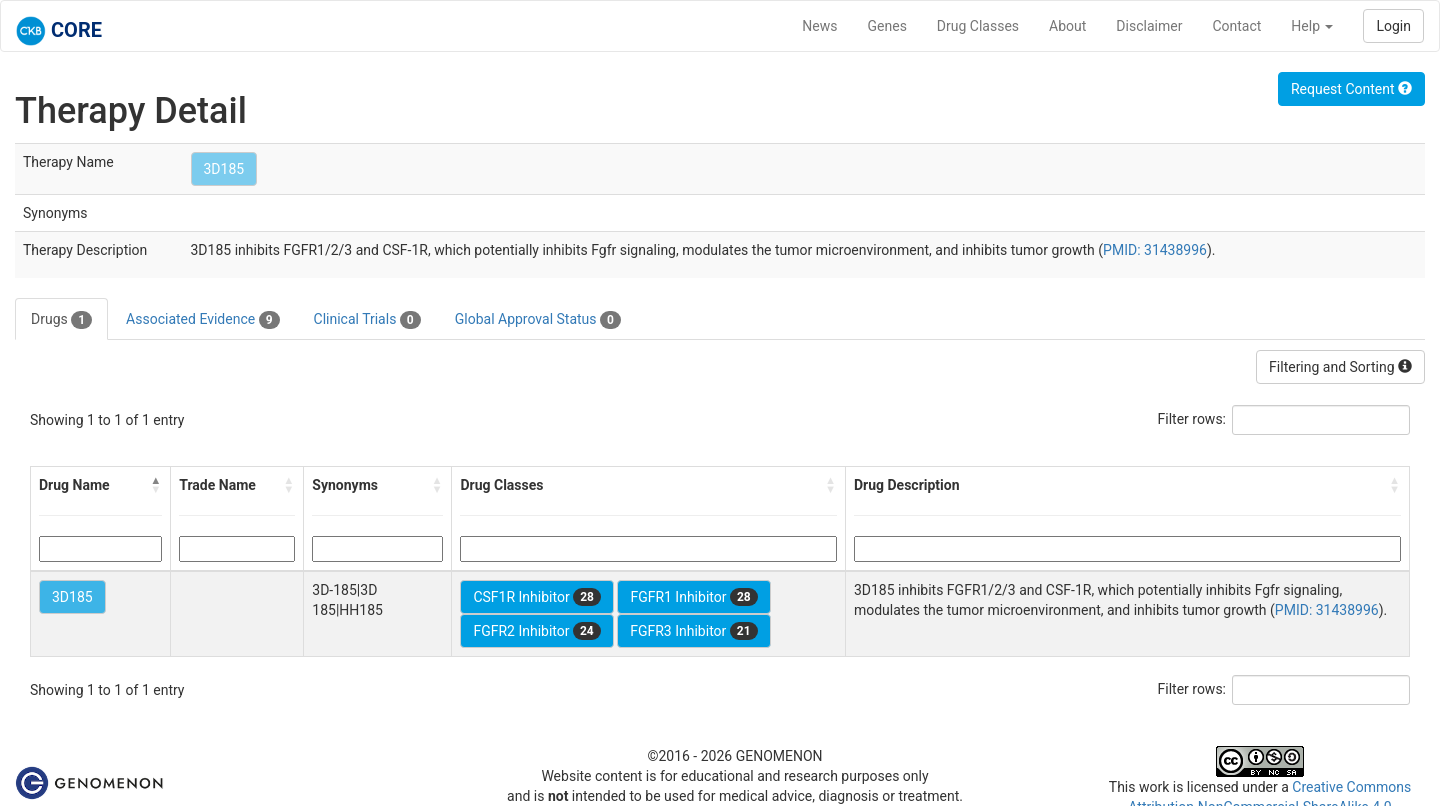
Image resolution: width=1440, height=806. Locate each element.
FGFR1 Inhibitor (693, 597)
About (1067, 26)
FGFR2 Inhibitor (536, 631)
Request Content (1351, 89)
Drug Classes (978, 26)
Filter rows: (1192, 419)
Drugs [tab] (61, 320)
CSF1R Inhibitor (536, 597)
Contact (1236, 26)
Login (1393, 26)
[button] (156, 485)
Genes (887, 26)
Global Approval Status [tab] (538, 320)
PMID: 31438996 (1155, 250)
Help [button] (1312, 26)
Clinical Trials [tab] (367, 320)
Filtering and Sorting (1340, 367)
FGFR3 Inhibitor (693, 631)
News (819, 26)
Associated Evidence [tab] (202, 320)
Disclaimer (1149, 26)
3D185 (224, 169)
